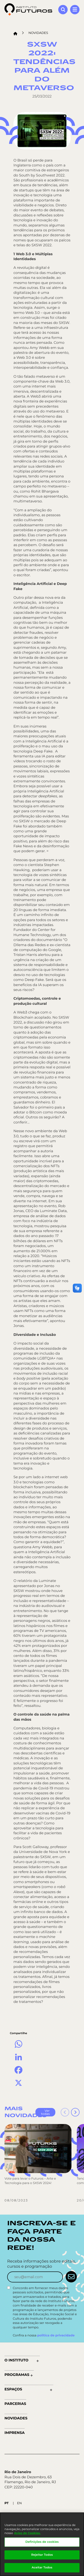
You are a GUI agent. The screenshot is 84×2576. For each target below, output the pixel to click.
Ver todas (45, 2112)
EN (19, 2503)
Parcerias (15, 2404)
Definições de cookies (42, 2542)
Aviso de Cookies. (27, 2533)
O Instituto (16, 2360)
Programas (16, 2375)
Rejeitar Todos (42, 2555)
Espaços (13, 2389)
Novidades (38, 33)
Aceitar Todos (42, 2567)
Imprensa (14, 2433)
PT (6, 2503)
